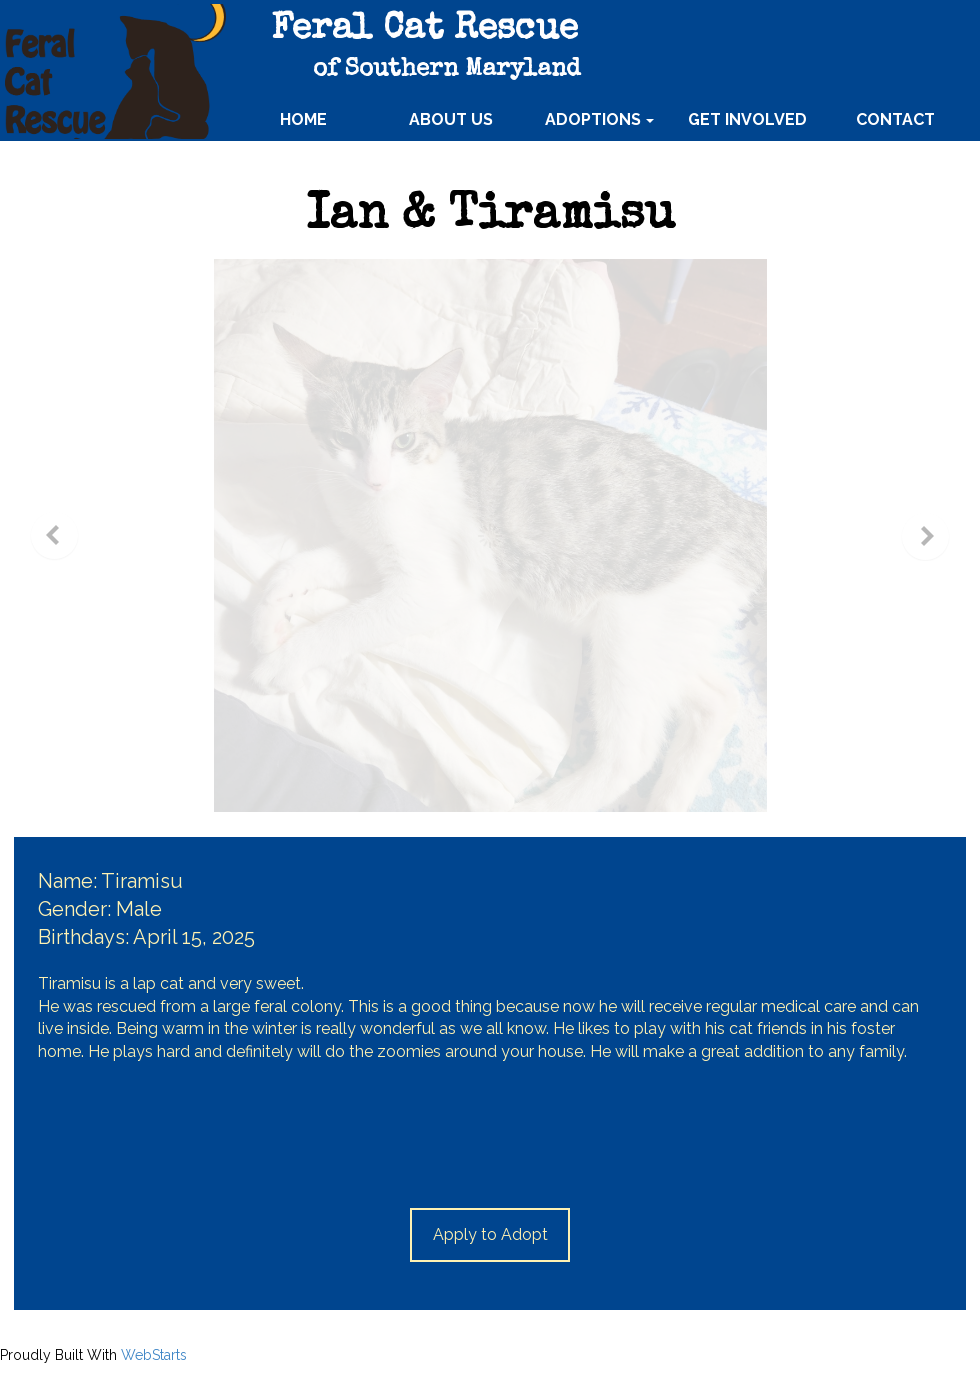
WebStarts (154, 1355)
